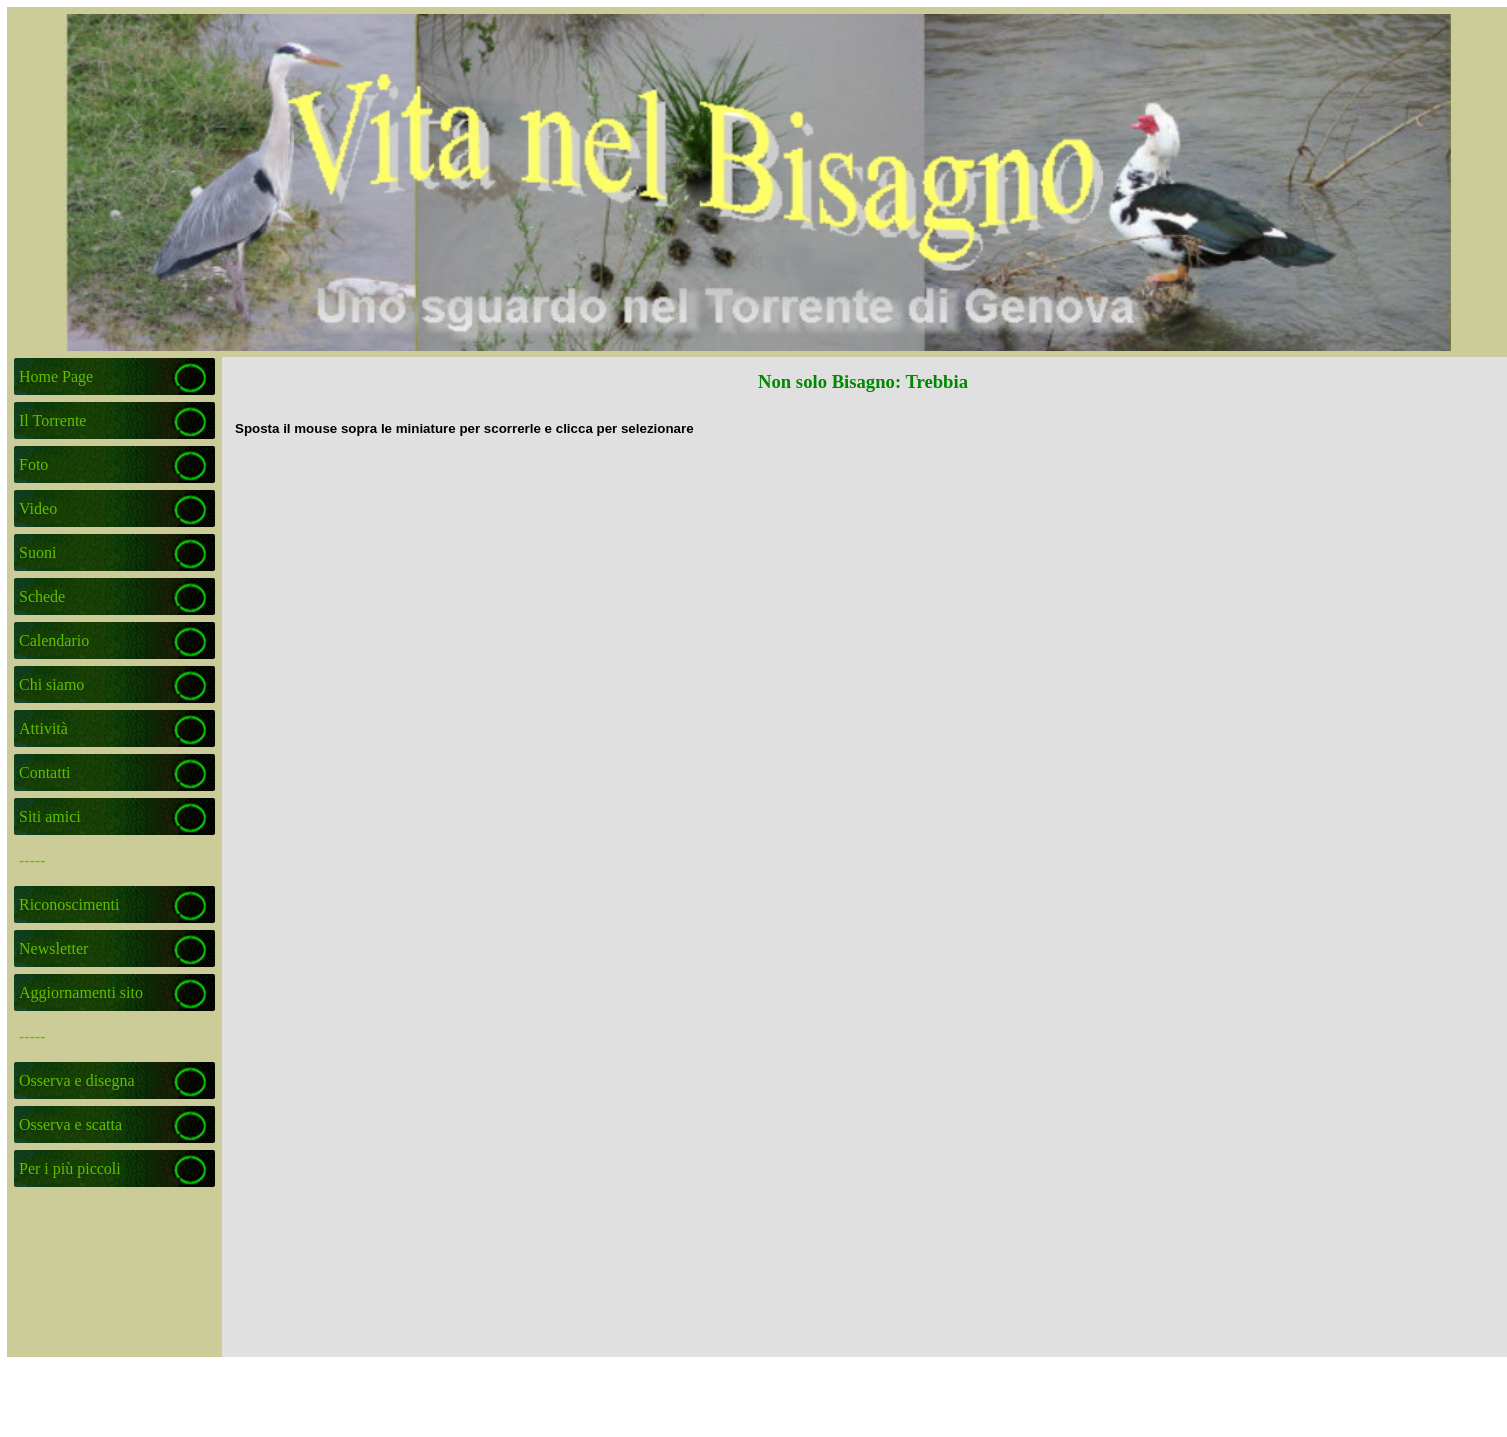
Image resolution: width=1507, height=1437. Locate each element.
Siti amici (50, 816)
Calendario (54, 640)
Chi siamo (51, 684)
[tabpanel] (863, 428)
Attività (43, 728)
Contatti (45, 772)
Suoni (37, 552)
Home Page (56, 376)
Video (38, 508)
